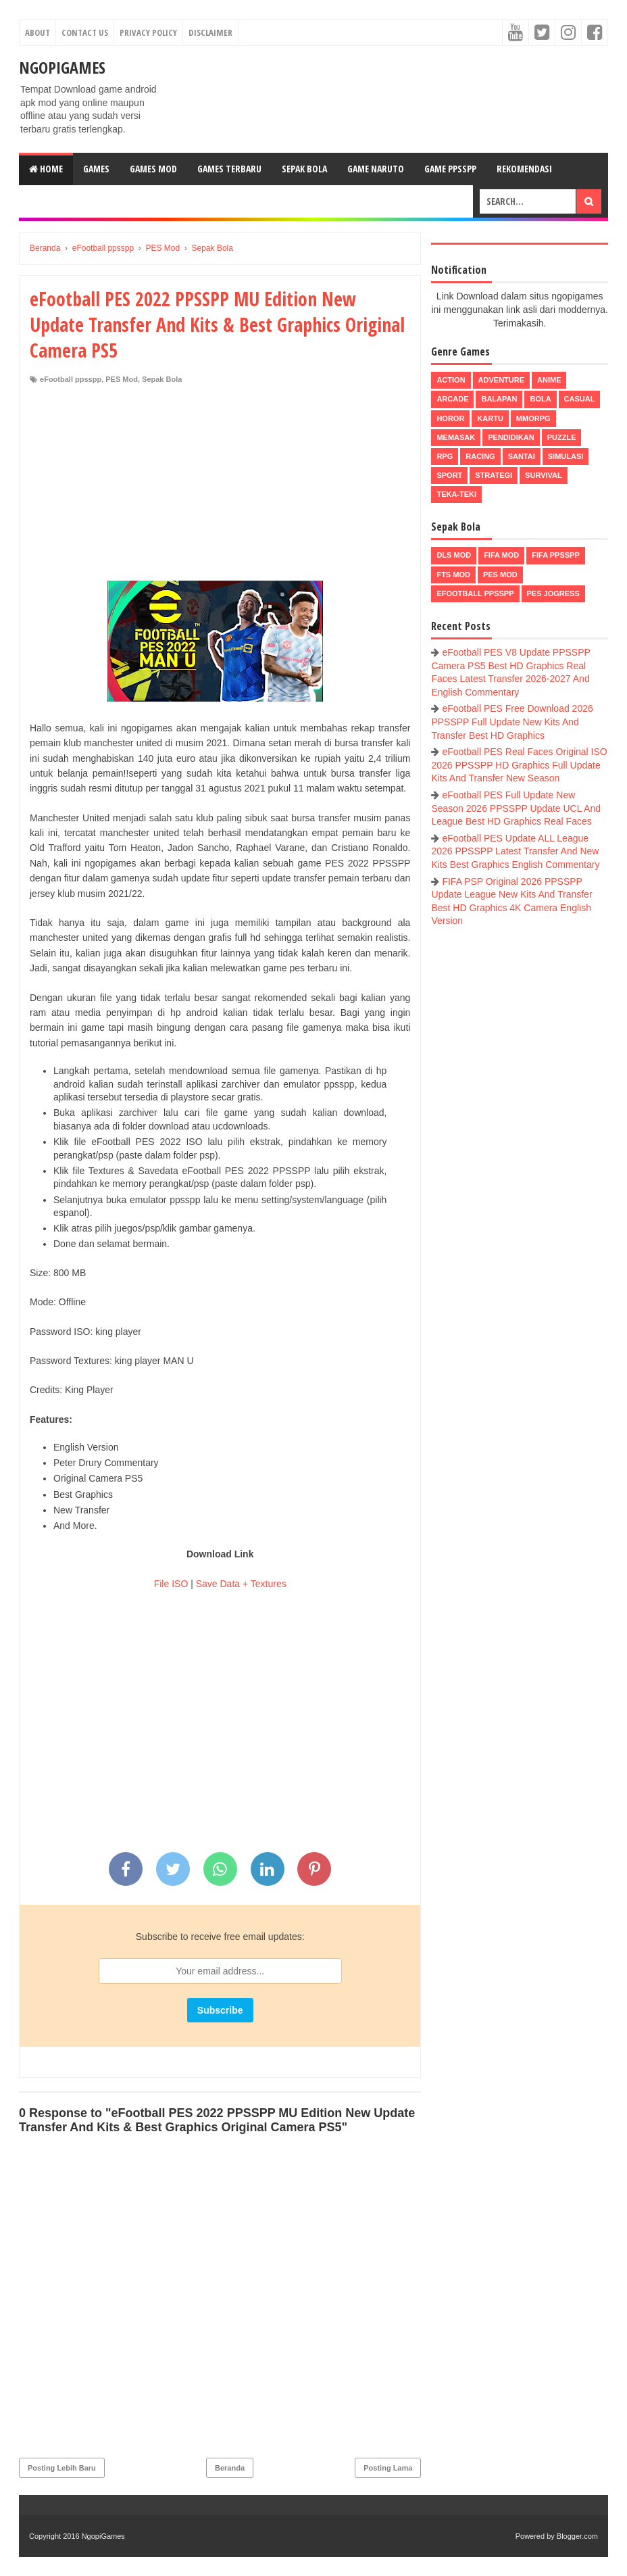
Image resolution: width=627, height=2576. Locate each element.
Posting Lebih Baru (62, 2468)
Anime (549, 380)
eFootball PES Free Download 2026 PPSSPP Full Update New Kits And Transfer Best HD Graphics (512, 721)
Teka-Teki (456, 494)
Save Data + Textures (241, 1583)
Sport (449, 475)
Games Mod (153, 168)
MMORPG (533, 418)
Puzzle (561, 437)
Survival (543, 475)
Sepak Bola (304, 168)
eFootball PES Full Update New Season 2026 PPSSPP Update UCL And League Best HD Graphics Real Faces (516, 808)
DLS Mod (453, 555)
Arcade (452, 399)
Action (450, 380)
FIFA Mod (501, 555)
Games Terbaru (229, 168)
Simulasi (566, 456)
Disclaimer (210, 32)
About (37, 32)
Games (96, 168)
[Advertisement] (220, 486)
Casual (579, 399)
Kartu (490, 418)
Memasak (455, 437)
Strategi (493, 475)
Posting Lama (387, 2468)
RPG (444, 456)
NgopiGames (62, 67)
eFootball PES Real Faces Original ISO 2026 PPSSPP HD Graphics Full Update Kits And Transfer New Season (519, 764)
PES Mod (121, 379)
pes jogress (553, 593)
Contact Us (84, 32)
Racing (480, 456)
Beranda (230, 2468)
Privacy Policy (148, 32)
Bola (540, 399)
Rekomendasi (524, 168)
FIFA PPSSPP (556, 555)
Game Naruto (375, 168)
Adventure (501, 380)
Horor (450, 418)
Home (46, 168)
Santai (521, 456)
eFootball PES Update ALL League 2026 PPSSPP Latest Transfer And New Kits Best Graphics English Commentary (515, 851)
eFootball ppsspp (70, 379)
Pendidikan (511, 437)
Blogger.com (577, 2536)
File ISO (171, 1583)
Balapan (499, 399)
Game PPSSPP (450, 168)
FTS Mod (453, 574)
